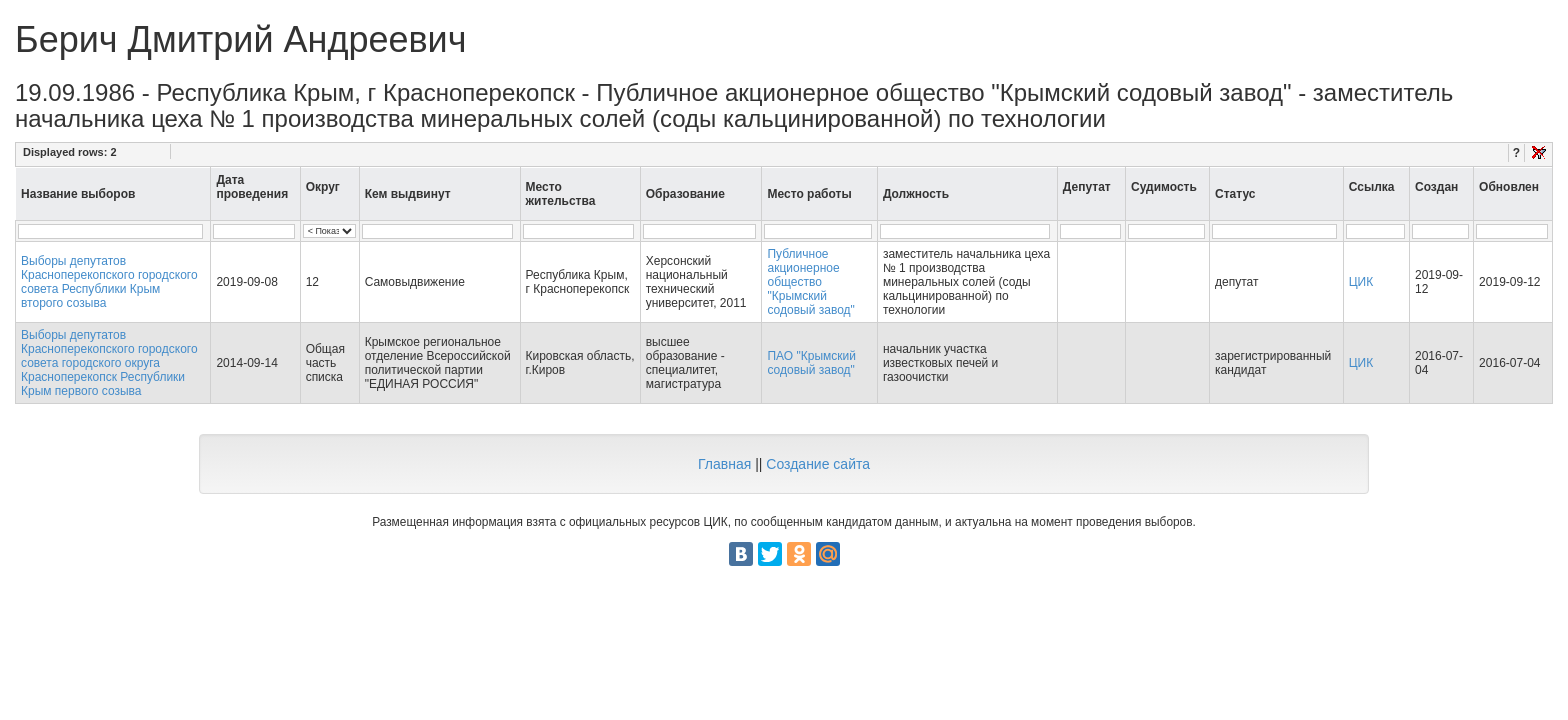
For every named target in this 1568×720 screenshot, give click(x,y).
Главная (724, 464)
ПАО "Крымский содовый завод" (811, 363)
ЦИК (1361, 282)
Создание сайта (818, 464)
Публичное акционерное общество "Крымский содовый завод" (810, 282)
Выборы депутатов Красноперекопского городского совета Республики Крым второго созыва (109, 282)
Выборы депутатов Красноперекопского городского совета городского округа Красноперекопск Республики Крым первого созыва (109, 363)
